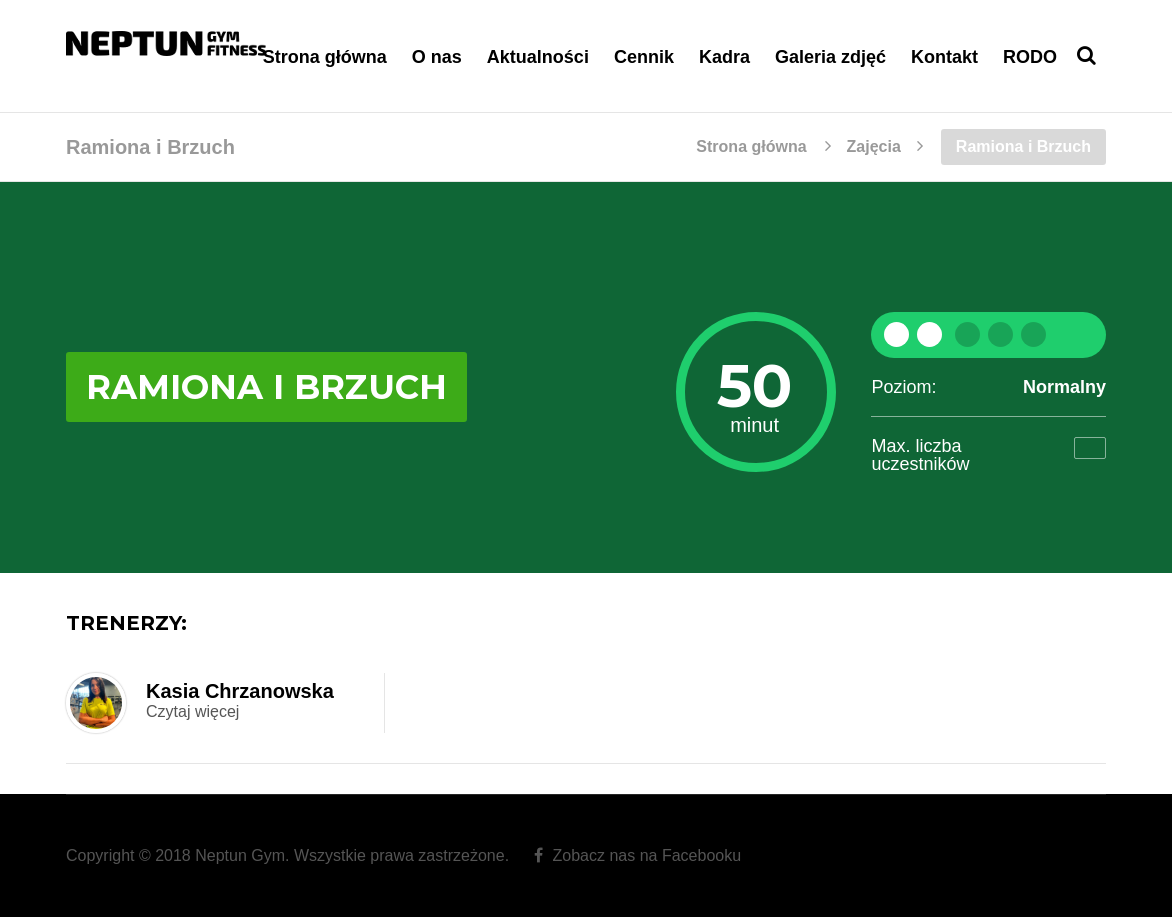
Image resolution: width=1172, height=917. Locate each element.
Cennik (644, 57)
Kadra (724, 57)
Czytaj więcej (192, 711)
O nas (437, 57)
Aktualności (538, 57)
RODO (1030, 57)
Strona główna (325, 57)
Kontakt (944, 57)
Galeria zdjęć (830, 57)
